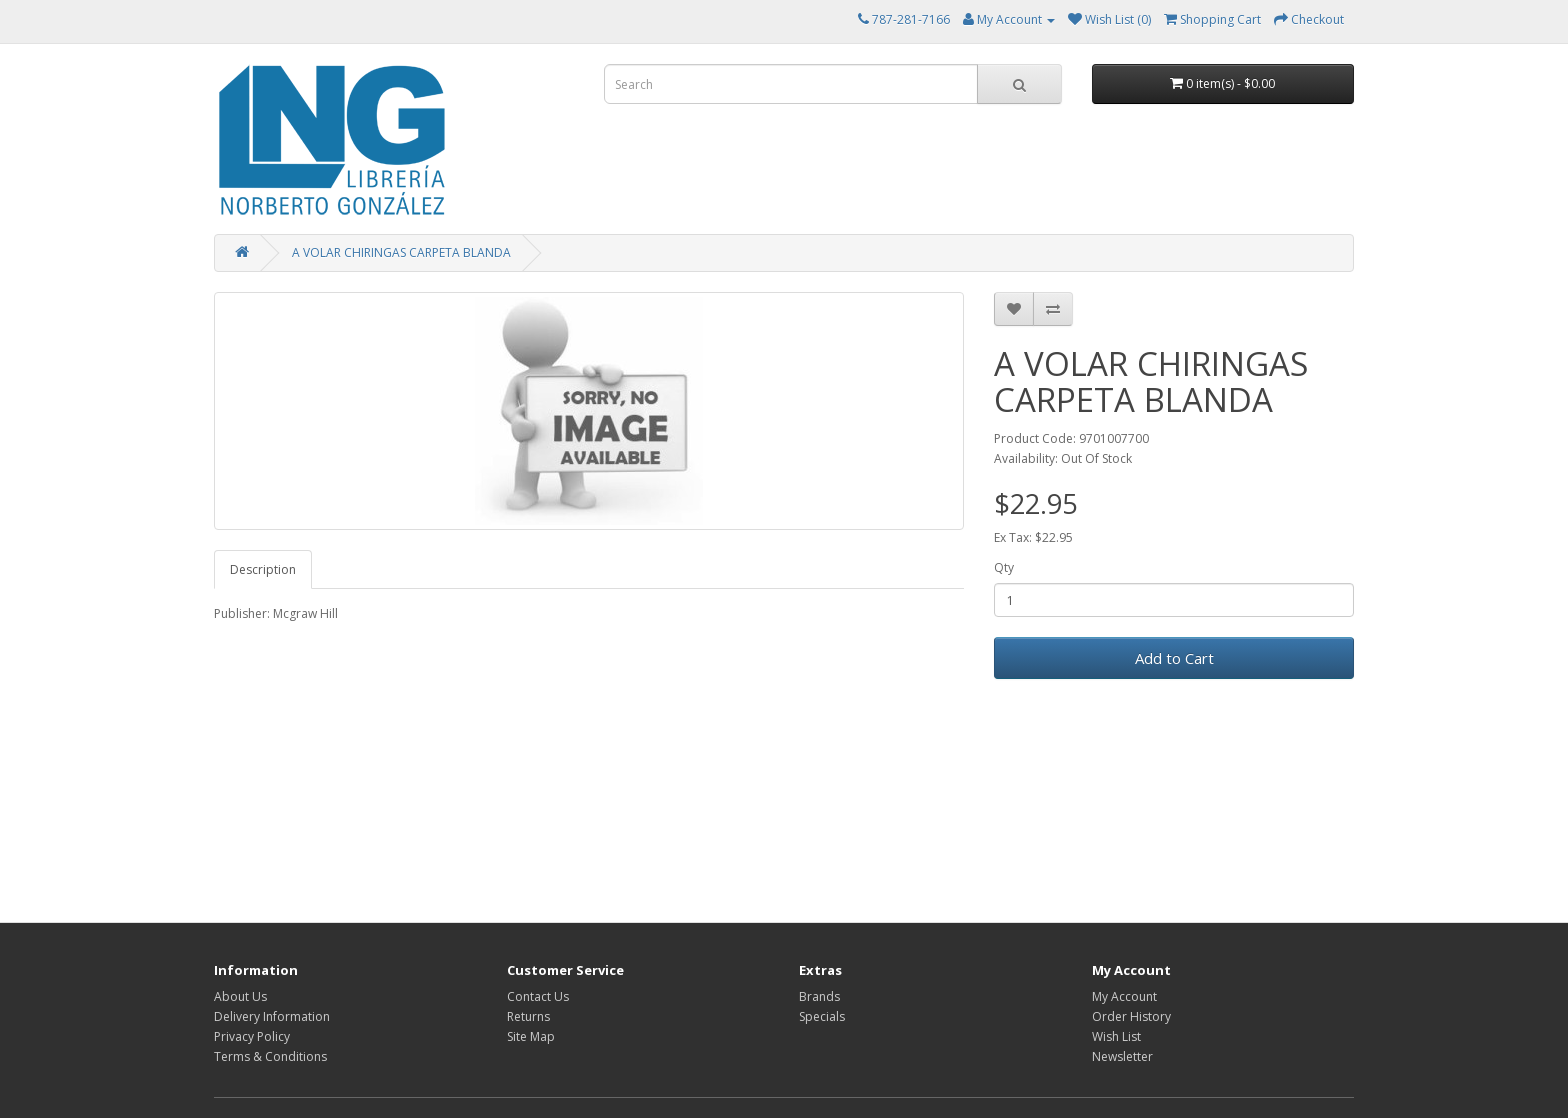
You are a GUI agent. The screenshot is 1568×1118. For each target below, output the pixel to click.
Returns (528, 1016)
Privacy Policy (252, 1036)
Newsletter (1122, 1056)
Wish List (1116, 1036)
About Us (240, 996)
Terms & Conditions (270, 1056)
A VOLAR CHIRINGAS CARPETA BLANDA (401, 252)
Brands (819, 996)
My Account (1124, 996)
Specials (822, 1016)
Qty (1004, 567)
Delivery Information (272, 1016)
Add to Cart (1174, 658)
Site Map (531, 1036)
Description (263, 569)
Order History (1131, 1016)
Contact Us (538, 996)
